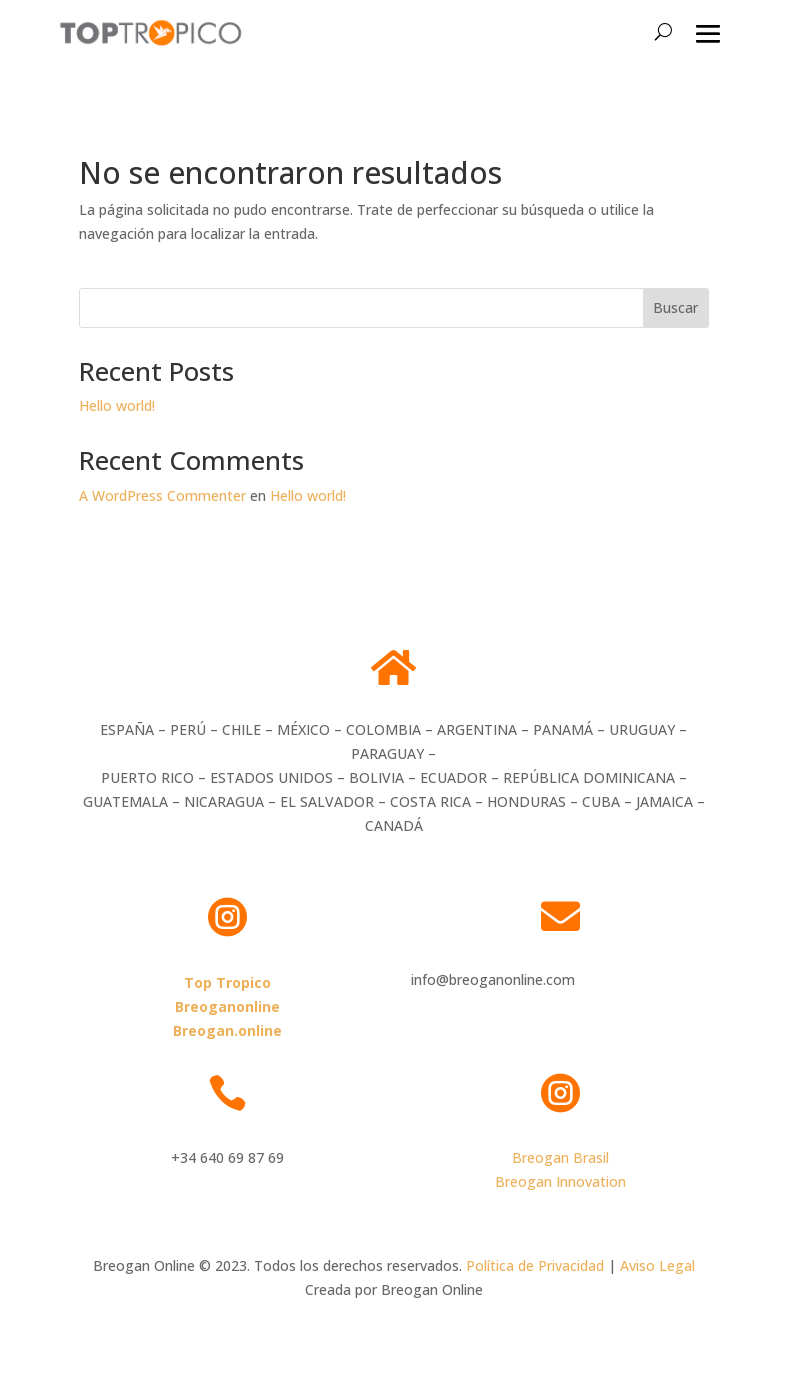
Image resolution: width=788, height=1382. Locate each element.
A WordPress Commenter (162, 495)
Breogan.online (227, 1030)
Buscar (675, 307)
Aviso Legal (657, 1265)
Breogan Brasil (560, 1157)
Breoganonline (227, 1006)
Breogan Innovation (560, 1181)
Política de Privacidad (535, 1265)
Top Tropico (227, 982)
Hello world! (117, 405)
